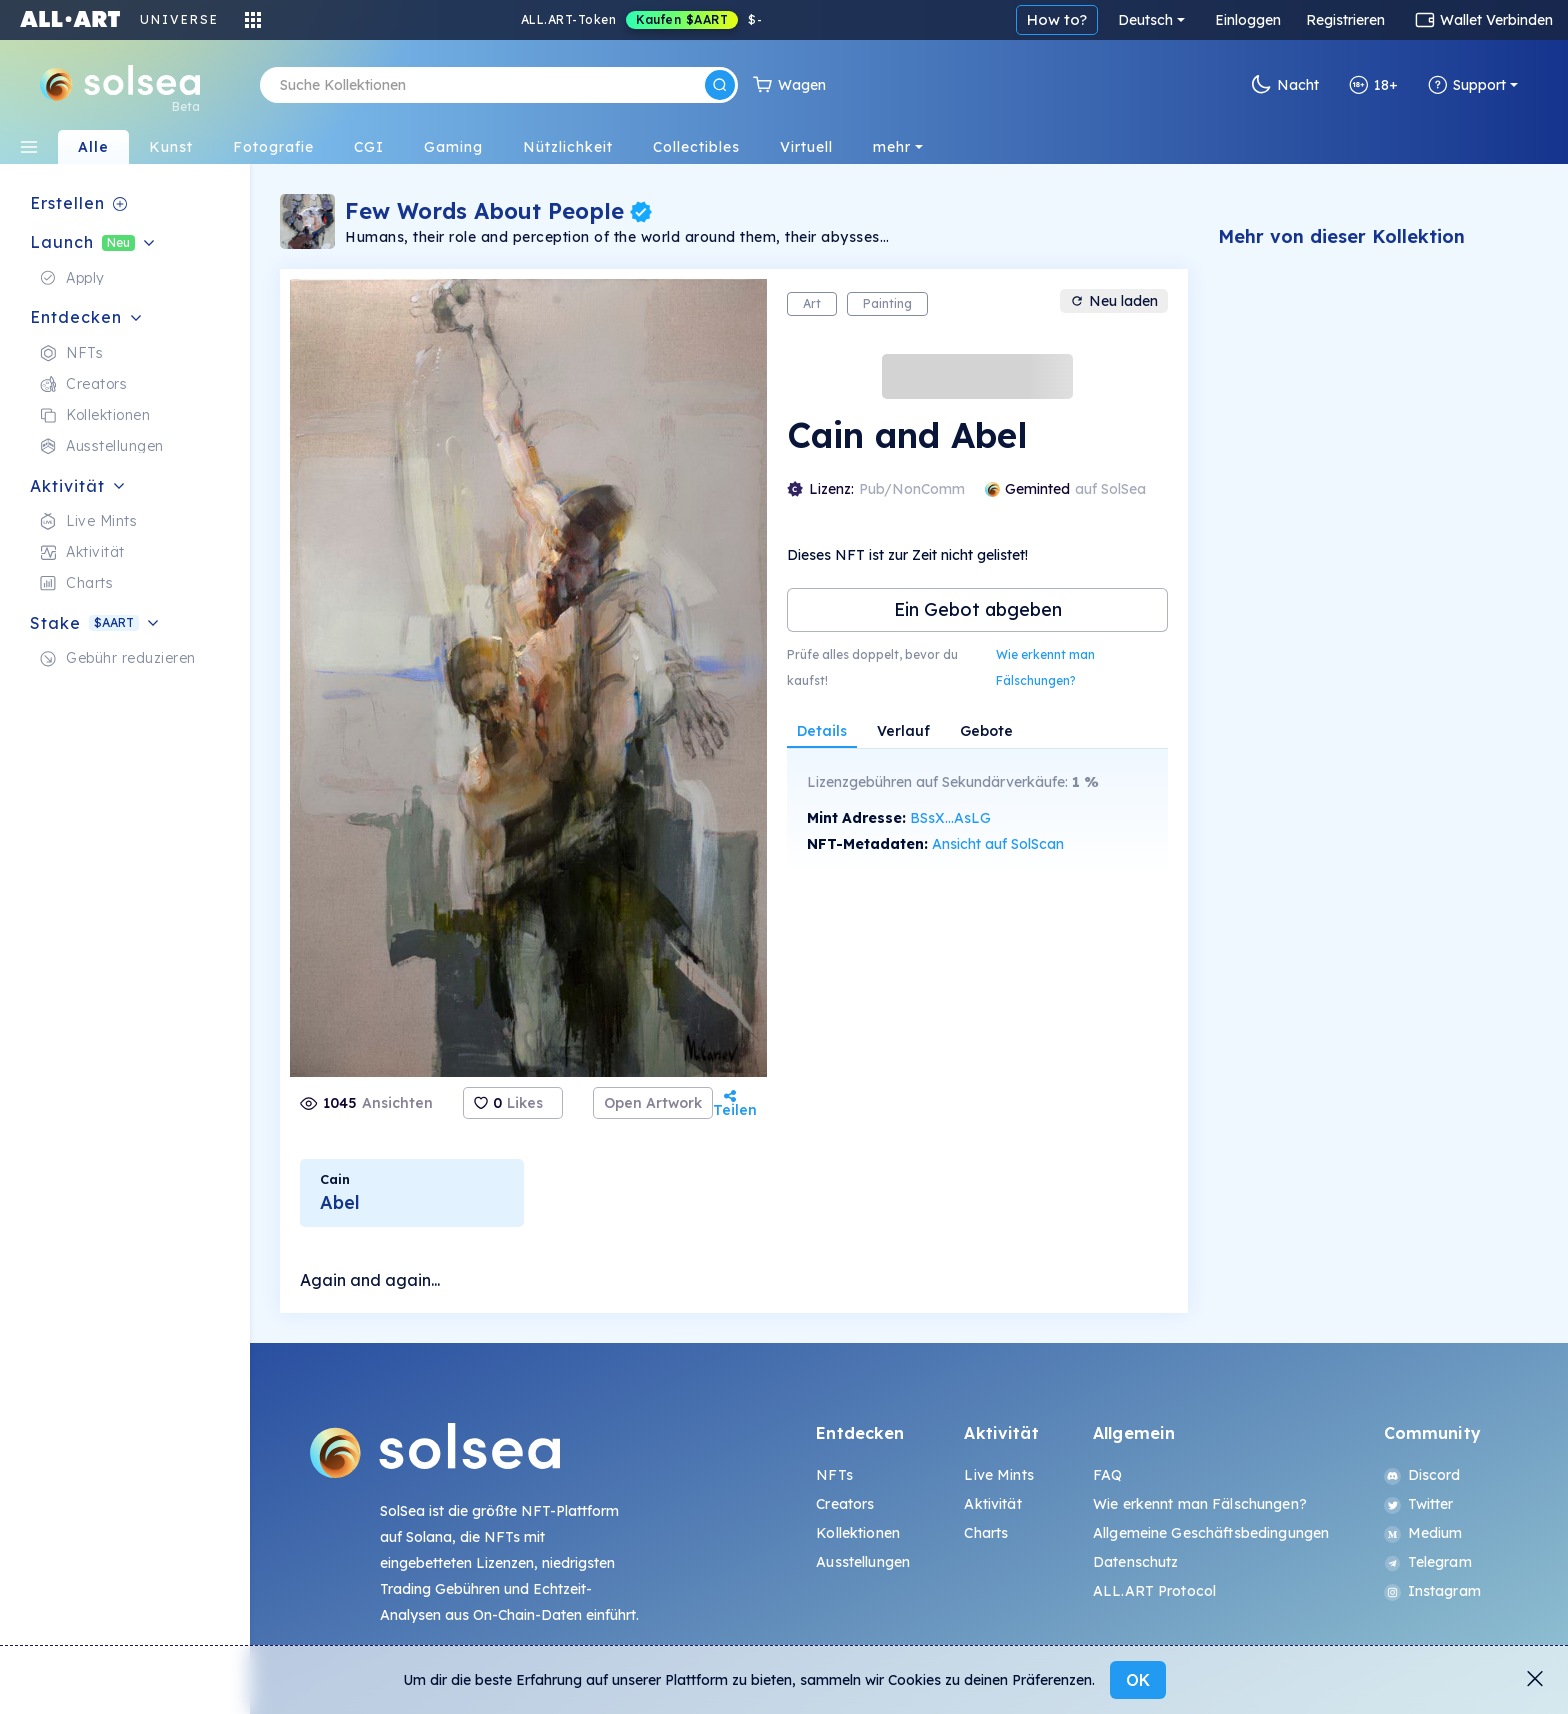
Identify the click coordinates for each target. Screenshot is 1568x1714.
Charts (986, 1533)
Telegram (1428, 1562)
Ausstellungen (863, 1562)
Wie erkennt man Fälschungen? (1045, 667)
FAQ (1107, 1475)
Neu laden (1114, 301)
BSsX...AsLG (950, 818)
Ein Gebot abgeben (978, 609)
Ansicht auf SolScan (998, 844)
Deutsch (1145, 20)
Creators (845, 1504)
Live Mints (998, 1475)
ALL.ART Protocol (1154, 1591)
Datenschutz (1136, 1562)
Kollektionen (858, 1533)
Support (1467, 85)
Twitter (1419, 1504)
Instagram (1432, 1591)
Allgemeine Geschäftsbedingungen (1211, 1533)
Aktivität (992, 1504)
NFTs (834, 1475)
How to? (1057, 19)
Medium (1423, 1533)
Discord (1422, 1475)
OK (1138, 1680)
